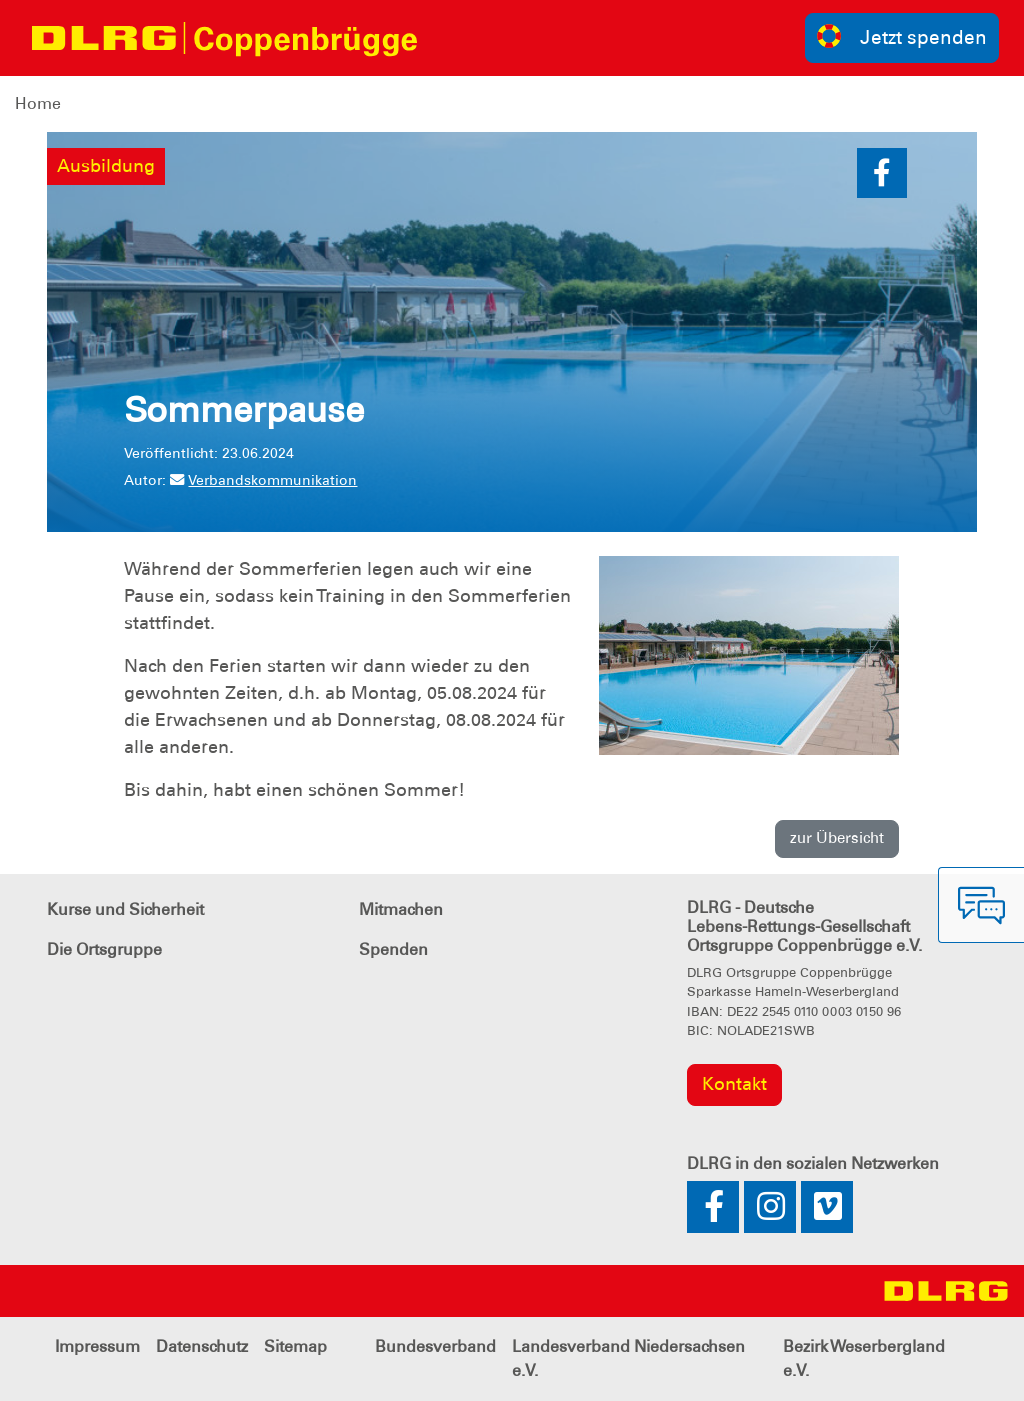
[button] (882, 173)
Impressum (97, 1346)
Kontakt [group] (734, 1084)
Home (38, 103)
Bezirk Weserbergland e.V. (864, 1358)
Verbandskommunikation (263, 480)
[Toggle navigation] (451, 38)
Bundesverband (435, 1346)
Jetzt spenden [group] (902, 36)
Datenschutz (202, 1346)
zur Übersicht (837, 838)
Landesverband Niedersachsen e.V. (628, 1358)
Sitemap (295, 1346)
